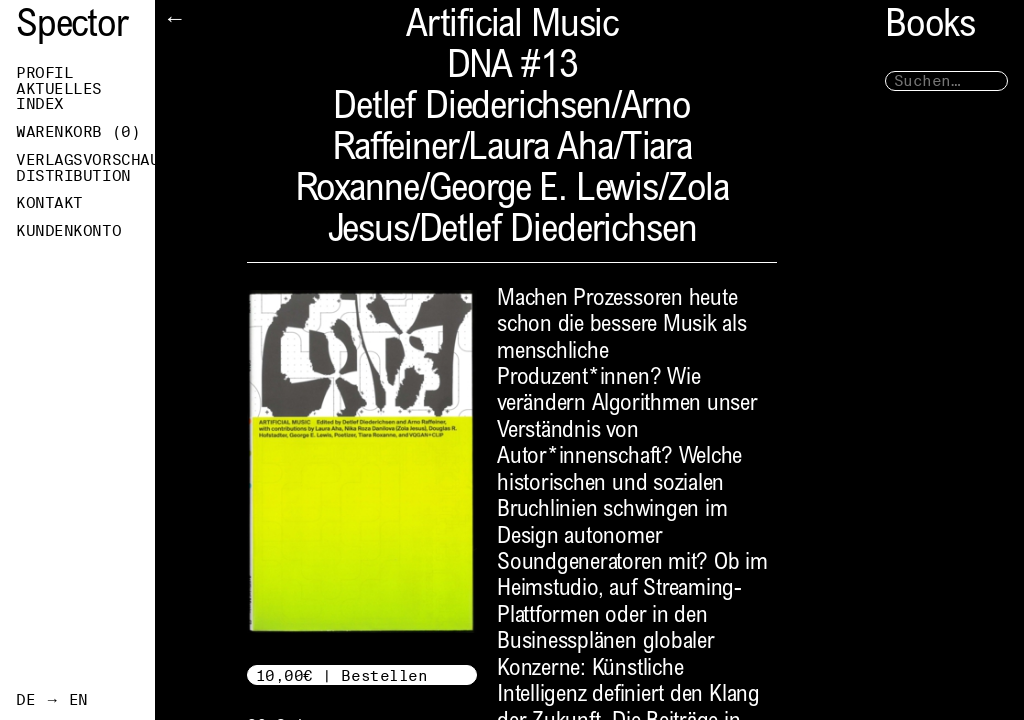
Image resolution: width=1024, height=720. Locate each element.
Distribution (73, 176)
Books (930, 27)
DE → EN (52, 700)
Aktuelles (59, 89)
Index (40, 104)
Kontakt (49, 203)
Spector (72, 27)
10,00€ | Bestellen (342, 675)
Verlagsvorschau (85, 160)
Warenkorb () (78, 132)
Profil (44, 73)
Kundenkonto (68, 231)
